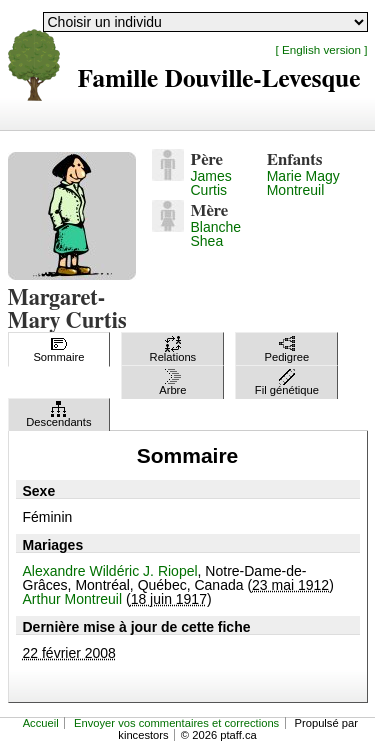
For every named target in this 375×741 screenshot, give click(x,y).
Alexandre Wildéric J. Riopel (110, 571)
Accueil (41, 723)
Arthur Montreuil (73, 599)
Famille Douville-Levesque (219, 79)
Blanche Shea (216, 234)
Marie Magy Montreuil (303, 183)
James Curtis (211, 183)
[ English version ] (322, 49)
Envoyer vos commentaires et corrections (176, 723)
